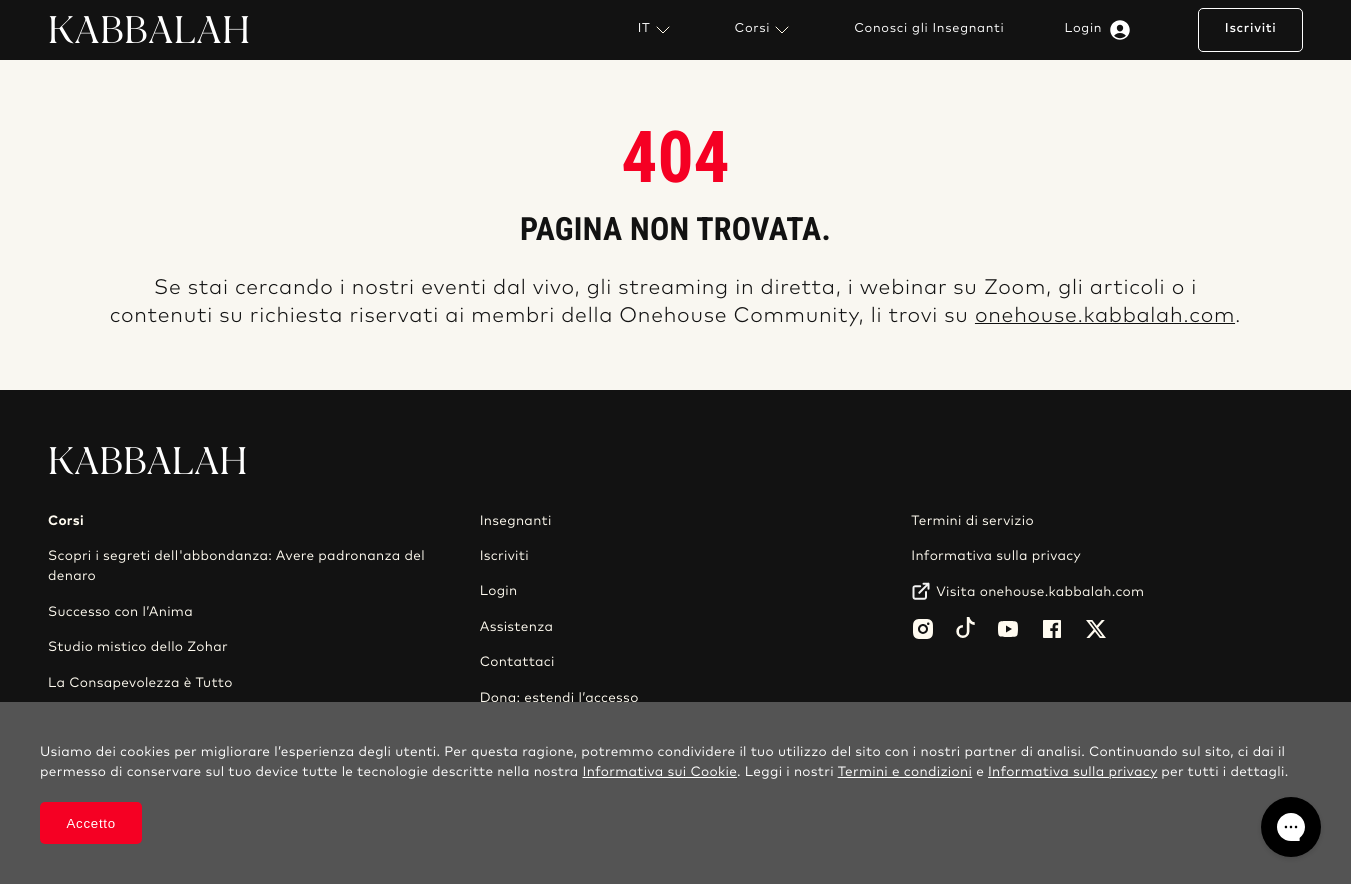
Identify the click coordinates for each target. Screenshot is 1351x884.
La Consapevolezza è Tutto (140, 683)
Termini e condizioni (905, 772)
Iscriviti (1251, 28)
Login (1102, 30)
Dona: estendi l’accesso (559, 698)
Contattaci (517, 662)
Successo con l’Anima (120, 612)
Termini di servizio (972, 521)
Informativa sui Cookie (660, 772)
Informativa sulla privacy (996, 556)
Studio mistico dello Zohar (138, 647)
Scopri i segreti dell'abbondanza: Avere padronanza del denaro (236, 566)
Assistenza (517, 627)
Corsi (765, 30)
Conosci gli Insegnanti (929, 29)
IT (656, 30)
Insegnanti (516, 521)
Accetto (91, 823)
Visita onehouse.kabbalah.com (1040, 592)
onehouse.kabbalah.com (1105, 316)
